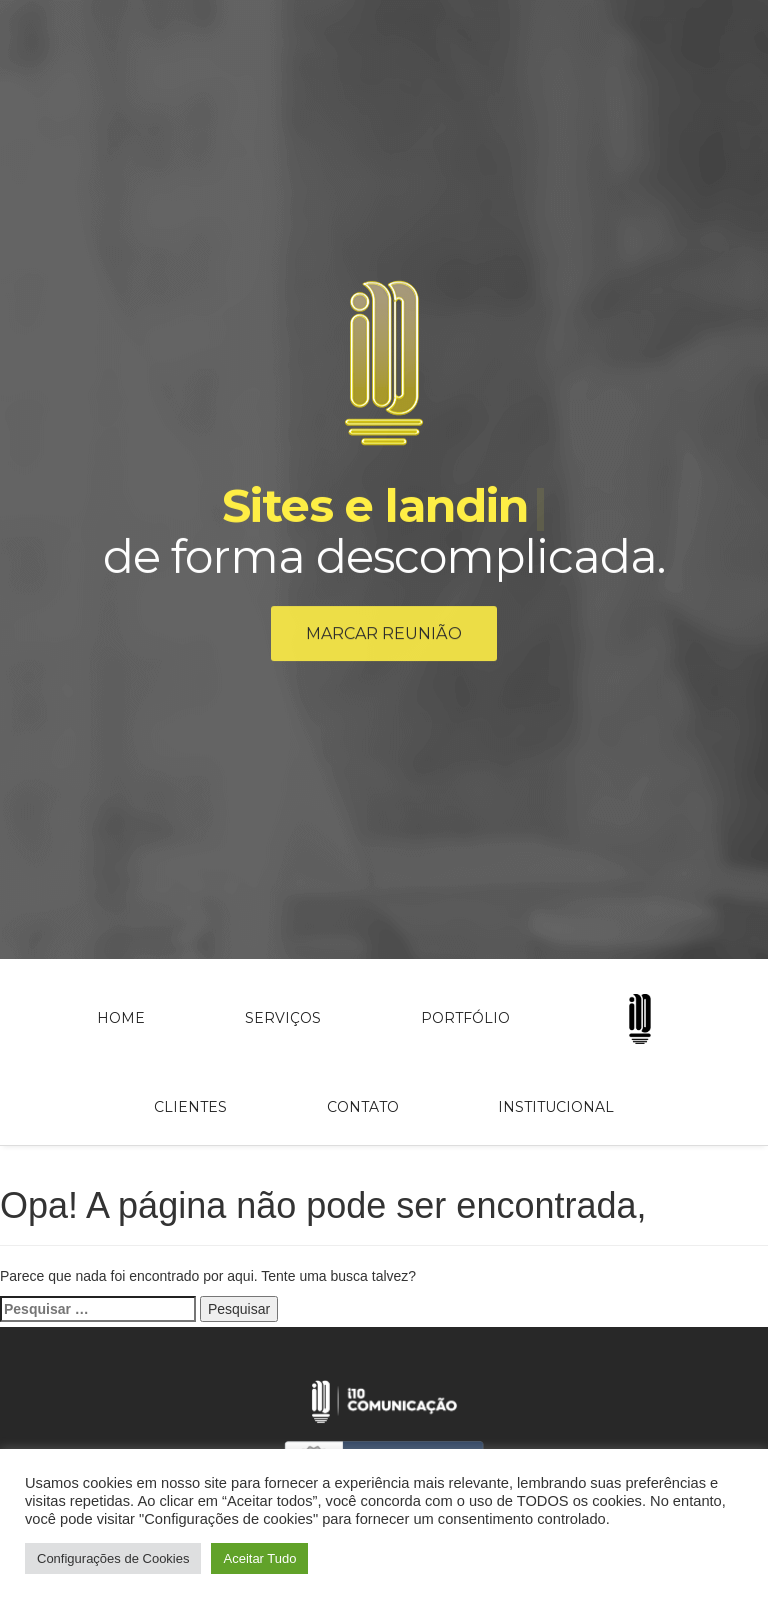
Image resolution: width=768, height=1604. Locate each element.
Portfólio (465, 1018)
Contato (363, 1107)
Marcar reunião (384, 636)
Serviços (283, 1018)
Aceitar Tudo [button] (259, 1558)
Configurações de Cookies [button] (113, 1558)
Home (121, 1018)
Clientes (190, 1107)
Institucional (556, 1107)
